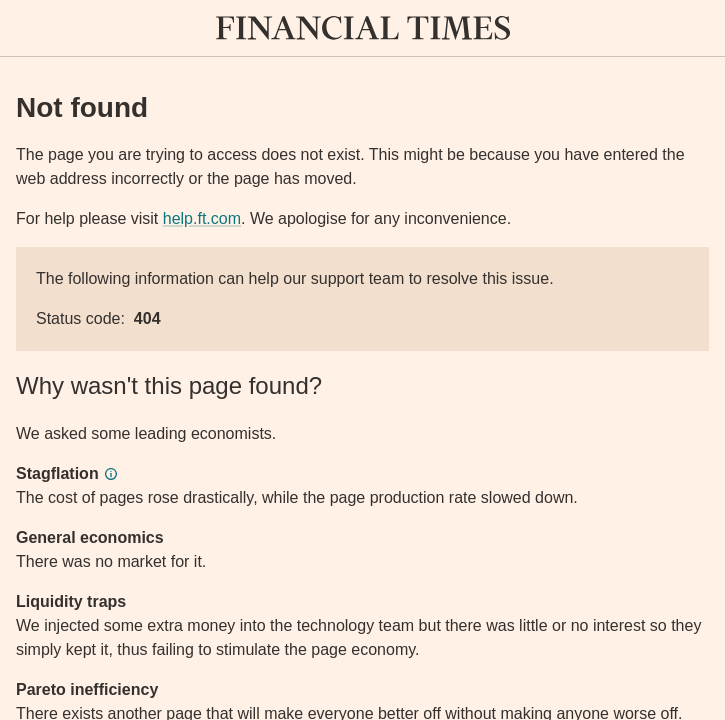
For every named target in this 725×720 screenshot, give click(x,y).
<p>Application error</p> (362, 360)
